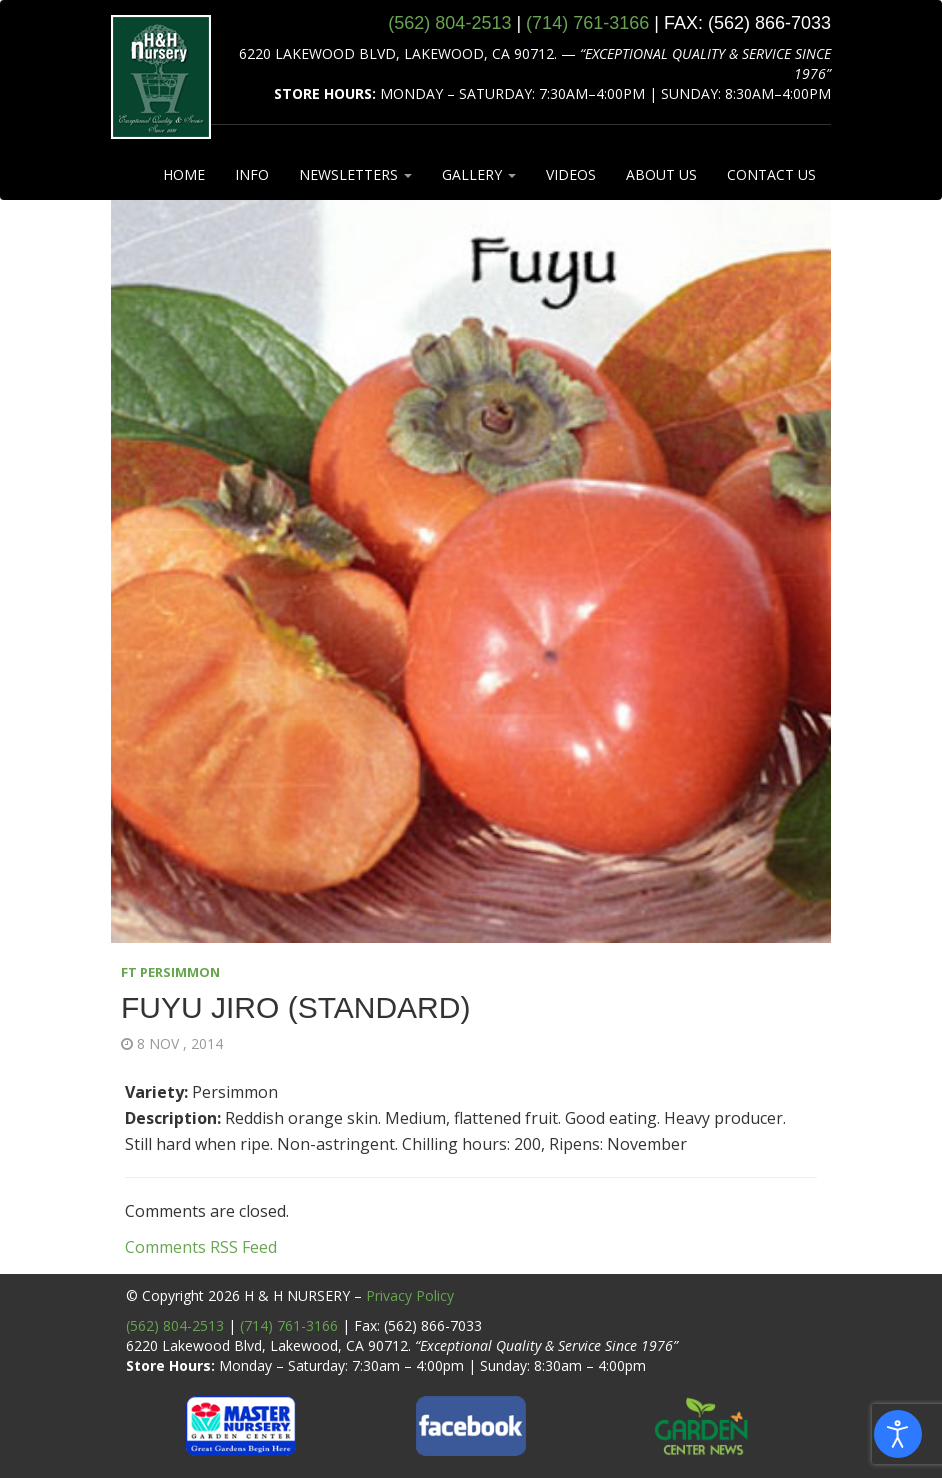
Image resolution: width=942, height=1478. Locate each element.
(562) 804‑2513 (449, 23)
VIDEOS (571, 174)
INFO (252, 174)
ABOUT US (661, 174)
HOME (184, 174)
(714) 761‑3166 (587, 23)
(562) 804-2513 (175, 1325)
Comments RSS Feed (201, 1247)
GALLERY (479, 174)
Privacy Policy (410, 1295)
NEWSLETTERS (355, 174)
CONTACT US (771, 174)
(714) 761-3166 (289, 1325)
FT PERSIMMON (170, 972)
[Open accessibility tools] (898, 1434)
